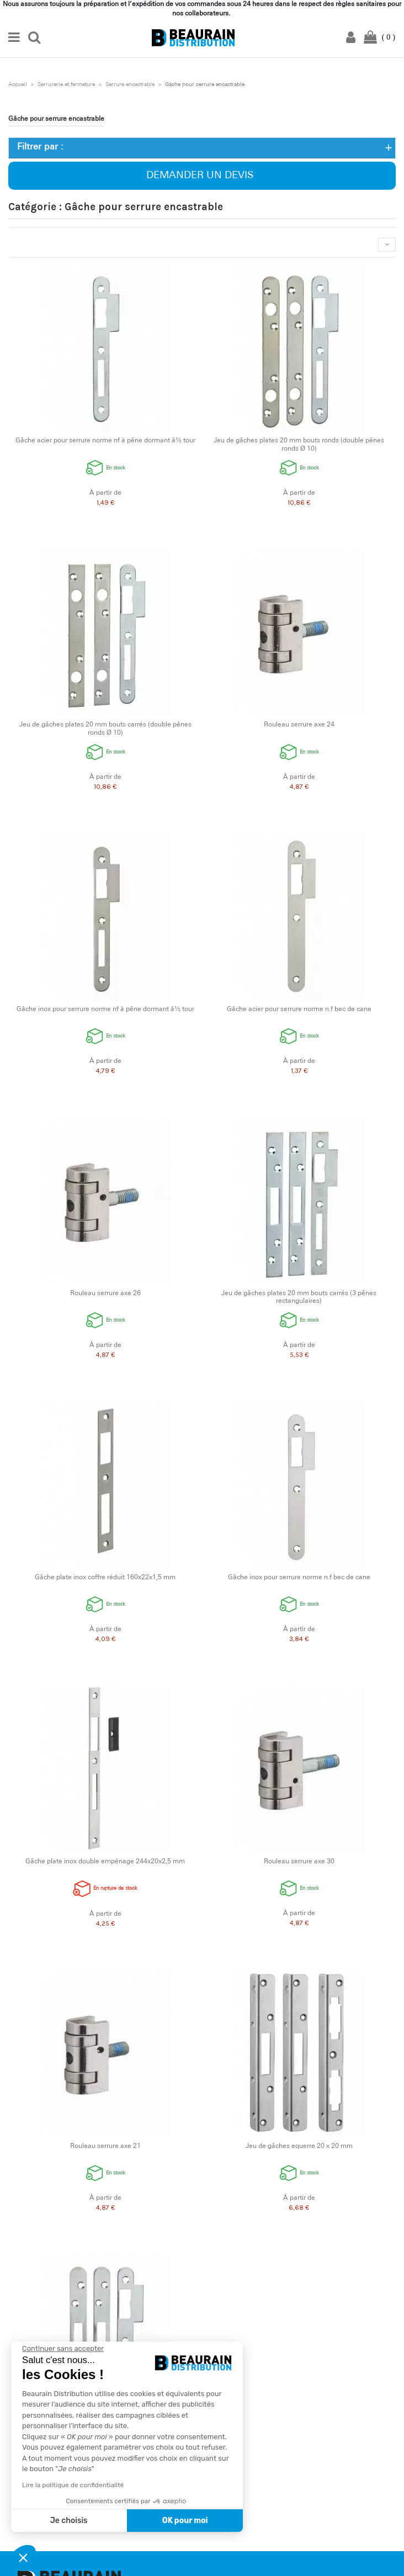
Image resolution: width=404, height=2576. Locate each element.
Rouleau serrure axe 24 (299, 725)
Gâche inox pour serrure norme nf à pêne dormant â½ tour (105, 1009)
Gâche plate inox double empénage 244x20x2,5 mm (105, 1861)
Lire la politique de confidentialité (73, 2485)
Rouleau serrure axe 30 (299, 1861)
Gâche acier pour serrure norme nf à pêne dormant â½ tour (105, 440)
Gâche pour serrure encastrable (56, 119)
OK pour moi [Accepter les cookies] (185, 2520)
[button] (23, 2557)
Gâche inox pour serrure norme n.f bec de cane (299, 1577)
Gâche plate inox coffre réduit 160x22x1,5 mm (105, 1577)
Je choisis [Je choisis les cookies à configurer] (69, 2520)
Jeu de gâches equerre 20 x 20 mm (299, 2146)
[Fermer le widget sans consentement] (63, 2348)
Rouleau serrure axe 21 (105, 2146)
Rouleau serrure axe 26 (105, 1293)
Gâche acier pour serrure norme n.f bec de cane (299, 1009)
